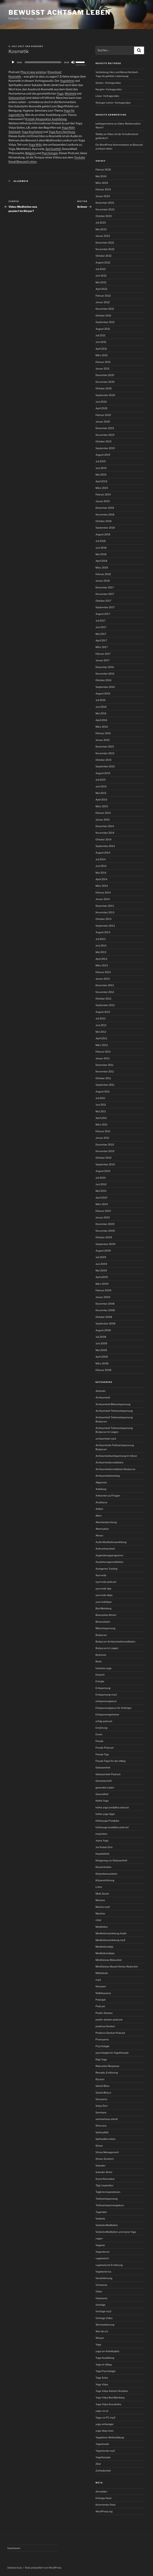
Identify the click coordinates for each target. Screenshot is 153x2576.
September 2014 (105, 845)
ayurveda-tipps (104, 1595)
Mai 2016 (101, 713)
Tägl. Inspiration (104, 2185)
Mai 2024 (101, 176)
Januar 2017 (102, 660)
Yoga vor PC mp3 (105, 2417)
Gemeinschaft (104, 1780)
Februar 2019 (103, 494)
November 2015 (105, 753)
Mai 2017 (101, 633)
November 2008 (105, 1310)
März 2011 (102, 1124)
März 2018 (102, 567)
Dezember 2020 (105, 375)
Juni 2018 (101, 547)
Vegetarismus (103, 2271)
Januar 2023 (103, 235)
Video (99, 2291)
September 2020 (105, 395)
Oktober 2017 (103, 600)
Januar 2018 (103, 580)
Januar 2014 (103, 899)
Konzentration (103, 1866)
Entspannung (103, 1687)
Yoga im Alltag (104, 2364)
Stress (99, 2145)
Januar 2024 (103, 196)
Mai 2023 (101, 229)
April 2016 (101, 720)
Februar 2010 (103, 1210)
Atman (99, 1535)
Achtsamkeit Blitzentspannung (113, 1404)
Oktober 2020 (104, 388)
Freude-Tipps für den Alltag (111, 1760)
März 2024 (102, 182)
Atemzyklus (102, 1528)
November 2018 (105, 514)
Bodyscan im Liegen (107, 1648)
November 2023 (105, 209)
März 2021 (102, 355)
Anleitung (101, 1488)
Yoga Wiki (35, 144)
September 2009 (105, 1244)
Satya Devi (102, 2105)
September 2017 (105, 607)
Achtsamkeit (103, 1397)
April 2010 (101, 1197)
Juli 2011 (100, 1098)
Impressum (13, 2548)
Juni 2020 (101, 401)
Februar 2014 (103, 892)
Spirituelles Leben (106, 2138)
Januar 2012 (102, 1058)
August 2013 (103, 932)
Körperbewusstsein (106, 1873)
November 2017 (105, 593)
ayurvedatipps (104, 1601)
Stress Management (107, 2152)
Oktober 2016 (103, 680)
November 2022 (105, 249)
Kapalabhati (102, 1853)
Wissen (100, 2337)
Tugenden (101, 2211)
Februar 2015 (103, 812)
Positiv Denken (104, 2012)
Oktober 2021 (103, 315)
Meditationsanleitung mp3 (110, 1940)
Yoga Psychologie (106, 2371)
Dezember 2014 (105, 826)
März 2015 (102, 806)
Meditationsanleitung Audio (111, 1933)
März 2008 (102, 1363)
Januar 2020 (103, 421)
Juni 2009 (101, 1263)
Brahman (101, 1654)
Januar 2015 (103, 819)
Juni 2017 (101, 627)
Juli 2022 (101, 268)
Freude (99, 1741)
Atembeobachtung (106, 1522)
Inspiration (101, 1833)
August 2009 (103, 1250)
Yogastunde (102, 2443)
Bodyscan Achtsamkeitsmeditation (115, 1641)
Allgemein (20, 181)
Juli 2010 (101, 1177)
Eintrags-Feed (103, 2498)
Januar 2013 (103, 978)
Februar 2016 (103, 733)
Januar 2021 (102, 368)
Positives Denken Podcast (110, 2032)
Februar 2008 (103, 1369)
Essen (99, 1734)
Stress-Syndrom (105, 2158)
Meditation (102, 1926)
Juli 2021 (100, 335)
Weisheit (70, 93)
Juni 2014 (101, 865)
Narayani (101, 1986)
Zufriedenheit (103, 2470)
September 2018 (105, 527)
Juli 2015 (101, 779)
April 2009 (102, 1277)
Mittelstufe (102, 1973)
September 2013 (105, 925)
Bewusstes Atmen (106, 1614)
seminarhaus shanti (107, 2119)
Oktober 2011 (103, 1078)
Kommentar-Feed (105, 2504)
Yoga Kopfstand (32, 132)
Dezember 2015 (105, 746)
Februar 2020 (103, 414)
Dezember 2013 (105, 905)
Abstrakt (100, 1390)
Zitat (98, 2463)
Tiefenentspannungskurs (110, 2205)
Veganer (100, 2245)
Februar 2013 (103, 972)
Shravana (101, 2125)
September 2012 (105, 1005)
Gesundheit (102, 1794)
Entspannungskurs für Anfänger (114, 1707)
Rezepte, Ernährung (107, 2072)
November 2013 (105, 912)
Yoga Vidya (102, 2384)
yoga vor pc (102, 2410)
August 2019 (103, 454)
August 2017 (103, 613)
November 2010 (105, 1151)
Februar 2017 (103, 653)
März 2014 (102, 885)
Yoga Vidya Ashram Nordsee (112, 2390)
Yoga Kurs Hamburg (62, 132)
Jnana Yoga (102, 1840)
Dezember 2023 (105, 202)
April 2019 (101, 481)
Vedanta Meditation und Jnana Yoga (116, 2231)
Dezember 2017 (105, 587)
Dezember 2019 (105, 428)
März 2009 (102, 1283)
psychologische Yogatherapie (112, 2052)
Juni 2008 (101, 1343)
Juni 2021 (101, 341)
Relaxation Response (107, 2065)
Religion (30, 153)
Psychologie (50, 153)
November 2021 (105, 308)
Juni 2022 (101, 275)
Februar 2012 (103, 1051)
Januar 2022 (103, 302)
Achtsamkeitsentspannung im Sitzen (116, 1455)
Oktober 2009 (104, 1237)
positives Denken (105, 2026)
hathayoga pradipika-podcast (112, 1827)
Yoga (60, 93)
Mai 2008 (101, 1350)
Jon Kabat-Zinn (104, 1847)
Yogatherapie (103, 2457)
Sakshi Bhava (103, 2092)
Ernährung (101, 1727)
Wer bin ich (102, 2331)
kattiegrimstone (105, 123)
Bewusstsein (103, 1621)
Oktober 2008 (104, 1316)
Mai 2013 (101, 952)
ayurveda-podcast (106, 1581)
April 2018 (101, 560)
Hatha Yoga (102, 1800)
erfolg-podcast (104, 1721)
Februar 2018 (103, 574)
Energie (100, 1681)
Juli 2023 (101, 222)
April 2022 (101, 288)
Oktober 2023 (104, 215)
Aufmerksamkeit (105, 1548)
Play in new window (33, 72)
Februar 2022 (103, 295)
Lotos (99, 1886)
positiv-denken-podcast (109, 2019)
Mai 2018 (101, 554)
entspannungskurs (106, 1701)
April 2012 (101, 1038)
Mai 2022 (101, 282)
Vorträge (100, 2304)
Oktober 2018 (103, 521)
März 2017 (102, 646)
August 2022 (103, 262)
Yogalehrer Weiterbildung (110, 2437)
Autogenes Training (106, 1568)
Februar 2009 (103, 1290)
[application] (47, 62)
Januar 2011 (102, 1137)
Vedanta (100, 2218)
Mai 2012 (101, 1031)
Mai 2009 (101, 1270)
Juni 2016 (101, 706)
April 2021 (101, 348)
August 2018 (103, 534)
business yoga (103, 1668)
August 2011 (103, 1091)
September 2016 (105, 686)
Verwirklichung (104, 2278)
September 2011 (105, 1084)
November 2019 (105, 434)
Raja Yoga (101, 2059)
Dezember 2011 (105, 1064)
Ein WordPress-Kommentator (112, 144)
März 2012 (102, 1045)
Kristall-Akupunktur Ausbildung (46, 119)
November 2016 (105, 673)
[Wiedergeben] (13, 62)
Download (54, 72)
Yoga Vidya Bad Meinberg (110, 2397)
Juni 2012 (101, 1025)
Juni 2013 (101, 945)
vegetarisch (102, 2258)
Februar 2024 (103, 189)
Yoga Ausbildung (105, 2357)
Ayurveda (101, 1575)
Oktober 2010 (104, 1157)
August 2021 (103, 328)
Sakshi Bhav (103, 2085)
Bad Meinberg (103, 1608)
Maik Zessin (102, 1893)
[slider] (43, 62)
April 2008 (102, 1356)
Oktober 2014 (103, 839)
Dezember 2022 (105, 242)
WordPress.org (104, 2511)
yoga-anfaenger (105, 2424)
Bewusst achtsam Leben (59, 12)
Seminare (101, 2112)
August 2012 (103, 1011)
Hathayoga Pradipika (107, 1820)
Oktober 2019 (103, 441)
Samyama (101, 2099)
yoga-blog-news (105, 2430)
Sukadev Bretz (104, 2172)
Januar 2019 (103, 501)
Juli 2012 (100, 1018)
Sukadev (37, 46)
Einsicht (100, 1674)
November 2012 (105, 991)
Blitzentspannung (105, 1628)
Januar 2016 (103, 739)
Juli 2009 (101, 1257)
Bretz (99, 1661)
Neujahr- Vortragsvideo (109, 89)
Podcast (100, 2006)
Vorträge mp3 (103, 2311)
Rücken (100, 2079)
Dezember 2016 (105, 667)
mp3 (98, 1979)
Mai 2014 (101, 872)
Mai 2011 (101, 1111)
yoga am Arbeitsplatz (107, 2351)
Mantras (100, 1913)
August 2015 (103, 773)
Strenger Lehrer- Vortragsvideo (113, 102)
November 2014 (105, 832)
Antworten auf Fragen (108, 1495)
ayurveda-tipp (103, 1588)
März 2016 (102, 726)
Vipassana (101, 2298)
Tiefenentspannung (107, 2198)
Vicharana (101, 2284)
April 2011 (101, 1117)
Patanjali (100, 1999)
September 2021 (105, 322)
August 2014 (103, 852)
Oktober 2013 (103, 918)
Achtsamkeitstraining (108, 1475)
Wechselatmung (105, 2324)
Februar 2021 (103, 361)
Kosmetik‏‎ (14, 76)
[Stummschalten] (73, 62)
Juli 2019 (101, 461)
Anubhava (101, 1502)
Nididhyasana (103, 1993)
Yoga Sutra (102, 2377)
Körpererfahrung (105, 1880)
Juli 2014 (101, 859)
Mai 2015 (101, 792)
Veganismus (102, 2251)
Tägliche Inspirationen (108, 2191)
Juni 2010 (101, 1184)
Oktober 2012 (103, 998)
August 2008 (103, 1330)
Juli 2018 (101, 540)
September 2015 (105, 766)
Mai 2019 (101, 474)
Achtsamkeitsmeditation (109, 1462)
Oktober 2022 (103, 255)
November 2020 (105, 381)
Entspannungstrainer (107, 1714)
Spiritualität (53, 149)
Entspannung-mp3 (106, 1694)
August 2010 (103, 1170)
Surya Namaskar (105, 2178)
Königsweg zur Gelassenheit (111, 1860)
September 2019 (105, 448)
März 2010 (102, 1204)
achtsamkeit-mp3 (106, 1438)
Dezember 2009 (105, 1223)
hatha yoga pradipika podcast (112, 1807)
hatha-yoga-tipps (105, 1813)
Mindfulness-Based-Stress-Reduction (117, 1966)
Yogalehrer (67, 80)
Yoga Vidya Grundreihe (108, 2404)
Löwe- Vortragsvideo (107, 95)
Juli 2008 (101, 1336)
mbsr (98, 1919)
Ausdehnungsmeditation (109, 1561)
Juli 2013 (101, 938)
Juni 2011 (101, 1104)
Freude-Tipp (102, 1754)
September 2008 (105, 1323)
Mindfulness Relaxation (109, 1959)
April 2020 (102, 408)
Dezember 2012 (105, 985)
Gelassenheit (16, 98)
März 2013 (102, 965)
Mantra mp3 (103, 1906)
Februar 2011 (103, 1131)
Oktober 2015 (103, 759)
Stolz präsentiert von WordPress (43, 2567)
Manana (100, 1900)
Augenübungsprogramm (109, 1555)
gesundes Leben (105, 1787)
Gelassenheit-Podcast (108, 1774)
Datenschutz (14, 2567)
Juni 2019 (101, 468)
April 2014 (101, 879)
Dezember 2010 (105, 1144)
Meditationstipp (104, 1946)
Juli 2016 (101, 700)
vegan (99, 2238)
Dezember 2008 (105, 1303)
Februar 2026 (103, 169)
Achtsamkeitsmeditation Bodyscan (115, 1469)
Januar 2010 (103, 1217)
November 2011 (105, 1071)
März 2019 (102, 487)
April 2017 (101, 640)
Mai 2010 (101, 1190)
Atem (99, 1515)
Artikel (99, 1508)
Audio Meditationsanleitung (111, 1542)
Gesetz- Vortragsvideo (108, 82)
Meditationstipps (105, 1953)
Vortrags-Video (104, 2318)
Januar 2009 (103, 1297)
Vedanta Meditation (107, 2225)
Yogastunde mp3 (105, 2450)
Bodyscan (101, 1634)
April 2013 (101, 958)
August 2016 (103, 693)
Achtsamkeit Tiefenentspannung (114, 1410)
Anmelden (101, 2491)
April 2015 (101, 799)
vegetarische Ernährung (109, 2264)
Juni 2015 (101, 786)
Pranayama (102, 2039)
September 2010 (105, 1164)
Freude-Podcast (105, 1747)
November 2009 (105, 1230)
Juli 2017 (100, 620)
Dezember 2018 (105, 507)
